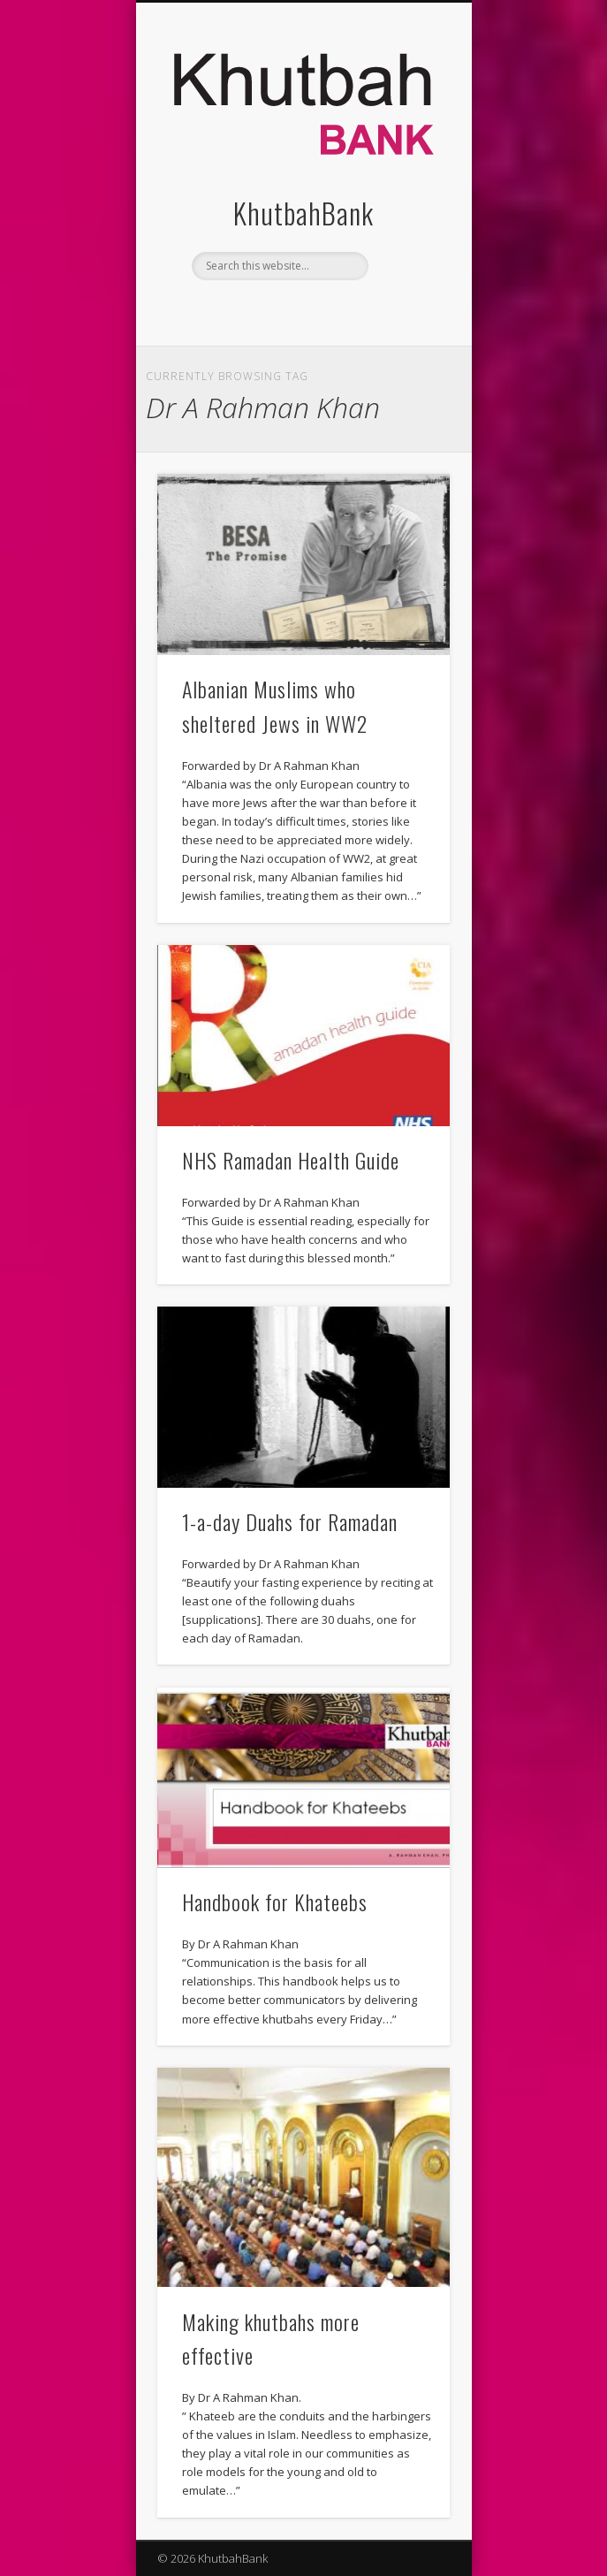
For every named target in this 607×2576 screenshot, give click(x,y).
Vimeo (337, 310)
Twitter (301, 310)
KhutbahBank (303, 212)
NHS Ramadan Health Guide (290, 1160)
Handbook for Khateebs (275, 1901)
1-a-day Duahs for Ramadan (290, 1521)
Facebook (265, 310)
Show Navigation (406, 158)
